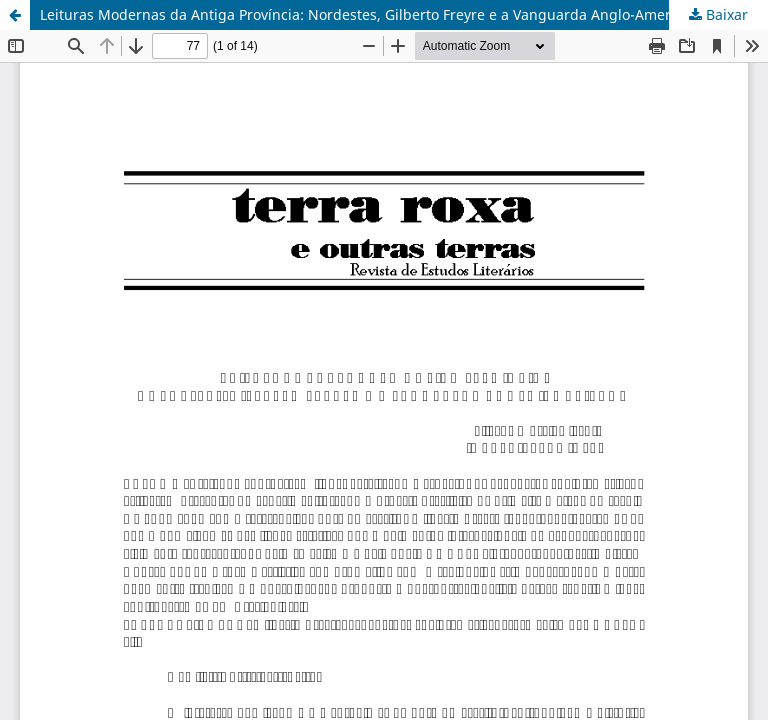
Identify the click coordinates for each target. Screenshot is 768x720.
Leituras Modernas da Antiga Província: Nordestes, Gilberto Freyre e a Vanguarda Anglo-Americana (373, 14)
